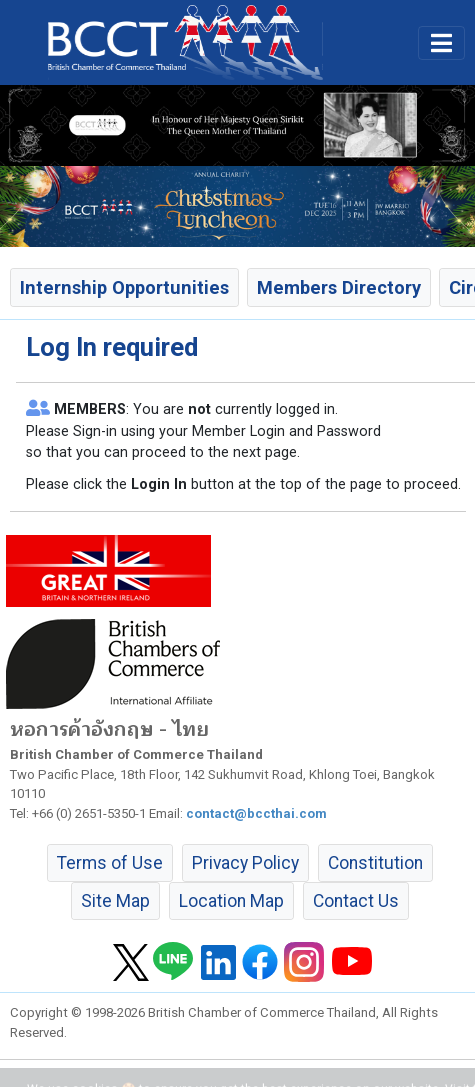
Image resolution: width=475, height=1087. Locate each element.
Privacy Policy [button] (245, 863)
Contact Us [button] (356, 901)
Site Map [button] (115, 901)
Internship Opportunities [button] (124, 287)
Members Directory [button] (339, 287)
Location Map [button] (231, 901)
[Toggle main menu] (441, 43)
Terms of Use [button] (110, 863)
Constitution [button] (375, 863)
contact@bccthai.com (256, 813)
